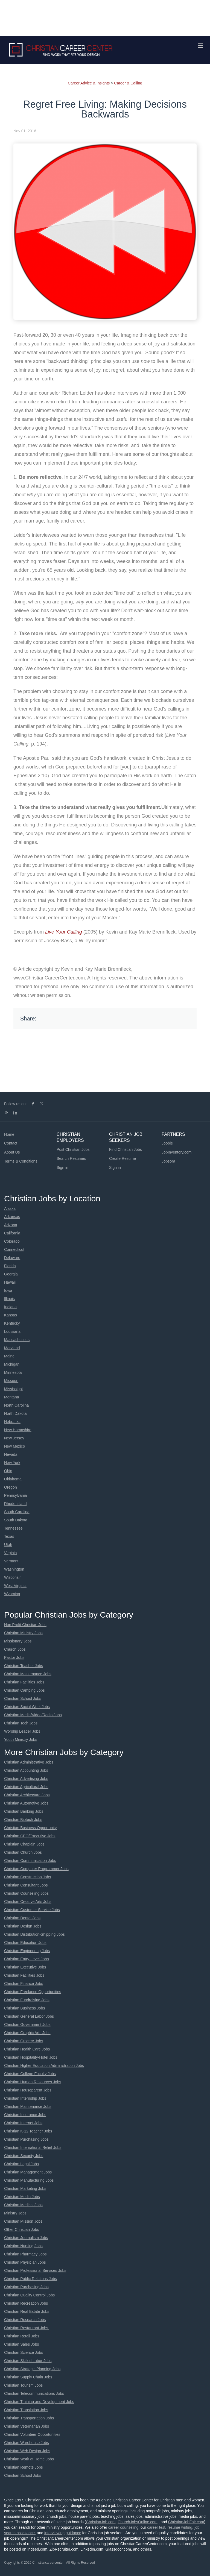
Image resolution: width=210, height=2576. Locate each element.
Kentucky (12, 1323)
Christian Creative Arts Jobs (27, 1901)
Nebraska (12, 1421)
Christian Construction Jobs (27, 1877)
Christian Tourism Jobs (23, 2385)
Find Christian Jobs (125, 1149)
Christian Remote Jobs (23, 2467)
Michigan (11, 1364)
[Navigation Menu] (200, 45)
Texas (9, 1536)
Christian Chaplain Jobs (24, 1844)
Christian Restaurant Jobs (26, 2328)
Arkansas (12, 1216)
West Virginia (15, 1585)
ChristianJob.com (100, 2522)
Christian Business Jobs (24, 2008)
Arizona (10, 1225)
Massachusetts (17, 1339)
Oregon (10, 1487)
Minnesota (13, 1372)
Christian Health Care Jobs (27, 2049)
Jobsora (168, 1161)
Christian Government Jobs (27, 2024)
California (12, 1233)
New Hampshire (17, 1430)
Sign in (62, 1167)
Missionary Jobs (17, 1641)
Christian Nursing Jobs (23, 2246)
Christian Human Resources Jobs (32, 2082)
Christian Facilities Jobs (24, 1682)
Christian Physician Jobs (25, 2262)
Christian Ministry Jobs (23, 1633)
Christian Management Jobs (28, 2172)
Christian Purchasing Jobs (26, 2139)
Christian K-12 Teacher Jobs (28, 2131)
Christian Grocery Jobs (23, 2041)
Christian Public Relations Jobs (30, 2278)
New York (12, 1462)
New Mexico (14, 1446)
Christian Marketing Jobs (25, 2188)
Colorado (12, 1241)
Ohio (8, 1471)
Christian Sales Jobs (21, 2344)
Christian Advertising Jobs (26, 1778)
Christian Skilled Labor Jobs (28, 2360)
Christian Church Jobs (23, 1852)
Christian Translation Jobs (26, 2410)
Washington (14, 1569)
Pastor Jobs (14, 1657)
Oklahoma (13, 1479)
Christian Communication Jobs (30, 1860)
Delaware (12, 1257)
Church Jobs (15, 1649)
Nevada (10, 1454)
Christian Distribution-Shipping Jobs (34, 1934)
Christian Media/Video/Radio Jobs (33, 1715)
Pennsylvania (15, 1495)
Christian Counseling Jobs (26, 1893)
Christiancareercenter (48, 2563)
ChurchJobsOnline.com (138, 2522)
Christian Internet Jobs (23, 2123)
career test (156, 2527)
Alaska (10, 1208)
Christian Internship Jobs (25, 2098)
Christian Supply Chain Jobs (28, 2377)
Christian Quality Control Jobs (29, 2295)
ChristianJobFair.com (186, 2522)
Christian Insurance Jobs (25, 2115)
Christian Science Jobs (23, 2352)
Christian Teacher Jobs (23, 1665)
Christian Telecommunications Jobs (34, 2393)
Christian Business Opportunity (30, 1828)
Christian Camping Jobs (24, 1690)
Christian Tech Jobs (20, 1723)
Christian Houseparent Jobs (27, 2090)
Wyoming (12, 1594)
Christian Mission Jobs (23, 2221)
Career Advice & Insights (89, 83)
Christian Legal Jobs (21, 2164)
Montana (11, 1397)
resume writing (179, 2527)
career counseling (123, 2527)
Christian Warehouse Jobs (26, 2442)
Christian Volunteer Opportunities (32, 2434)
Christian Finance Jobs (23, 1983)
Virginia (10, 1553)
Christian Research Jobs (25, 2319)
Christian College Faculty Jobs (30, 2074)
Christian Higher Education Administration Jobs (44, 2065)
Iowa (8, 1290)
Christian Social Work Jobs (27, 1706)
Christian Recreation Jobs (26, 2303)
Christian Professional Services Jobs (35, 2270)
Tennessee (13, 1528)
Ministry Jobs (15, 2213)
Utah (8, 1544)
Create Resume (122, 1158)
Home (9, 1134)
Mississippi (13, 1389)
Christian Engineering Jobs (27, 1951)
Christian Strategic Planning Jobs (32, 2369)
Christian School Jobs (22, 1698)
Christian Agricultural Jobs (26, 1787)
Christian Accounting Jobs (26, 1770)
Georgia (11, 1274)
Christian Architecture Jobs (27, 1795)
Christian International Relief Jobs (32, 2147)
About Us (12, 1152)
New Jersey (14, 1438)
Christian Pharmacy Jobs (25, 2254)
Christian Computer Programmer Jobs (36, 1869)
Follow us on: (15, 1104)
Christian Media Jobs (22, 2196)
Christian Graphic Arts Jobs (27, 2033)
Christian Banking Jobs (23, 1811)
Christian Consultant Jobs (26, 1885)
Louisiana (12, 1331)
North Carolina (16, 1405)
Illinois (9, 1298)
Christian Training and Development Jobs (39, 2401)
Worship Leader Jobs (22, 1731)
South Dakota (15, 1520)
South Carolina (17, 1512)
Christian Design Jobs (22, 1926)
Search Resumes (71, 1158)
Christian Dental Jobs (22, 1918)
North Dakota (15, 1413)
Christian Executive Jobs (25, 1967)
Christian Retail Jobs (21, 2336)
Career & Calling (128, 83)
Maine (9, 1356)
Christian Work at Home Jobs (29, 2459)
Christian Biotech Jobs (23, 1819)
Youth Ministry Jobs (20, 1739)
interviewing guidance (62, 2533)
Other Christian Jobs (21, 2229)
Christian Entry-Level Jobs (26, 1959)
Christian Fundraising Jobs (26, 2000)
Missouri (11, 1380)
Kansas (10, 1315)
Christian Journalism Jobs (26, 2237)
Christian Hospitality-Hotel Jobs (30, 2057)
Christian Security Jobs (23, 2155)
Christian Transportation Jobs (29, 2418)
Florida (10, 1266)
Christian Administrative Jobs (28, 1762)
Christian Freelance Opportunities (32, 1992)
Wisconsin (13, 1577)
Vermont (11, 1561)
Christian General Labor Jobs (29, 2016)
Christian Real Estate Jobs (26, 2311)
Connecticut (14, 1249)
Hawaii (10, 1282)
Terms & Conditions (20, 1161)
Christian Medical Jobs (23, 2205)
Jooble (167, 1143)
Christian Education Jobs (25, 1942)
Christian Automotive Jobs (26, 1803)
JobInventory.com (176, 1152)
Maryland (12, 1348)
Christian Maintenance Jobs (27, 1674)
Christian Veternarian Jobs (26, 2426)
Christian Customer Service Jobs (32, 1910)
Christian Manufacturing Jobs (29, 2180)
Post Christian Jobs (73, 1149)
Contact (10, 1143)
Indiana (10, 1307)
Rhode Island (15, 1503)
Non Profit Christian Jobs (25, 1625)
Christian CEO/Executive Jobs (30, 1836)
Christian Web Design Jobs (27, 2451)
